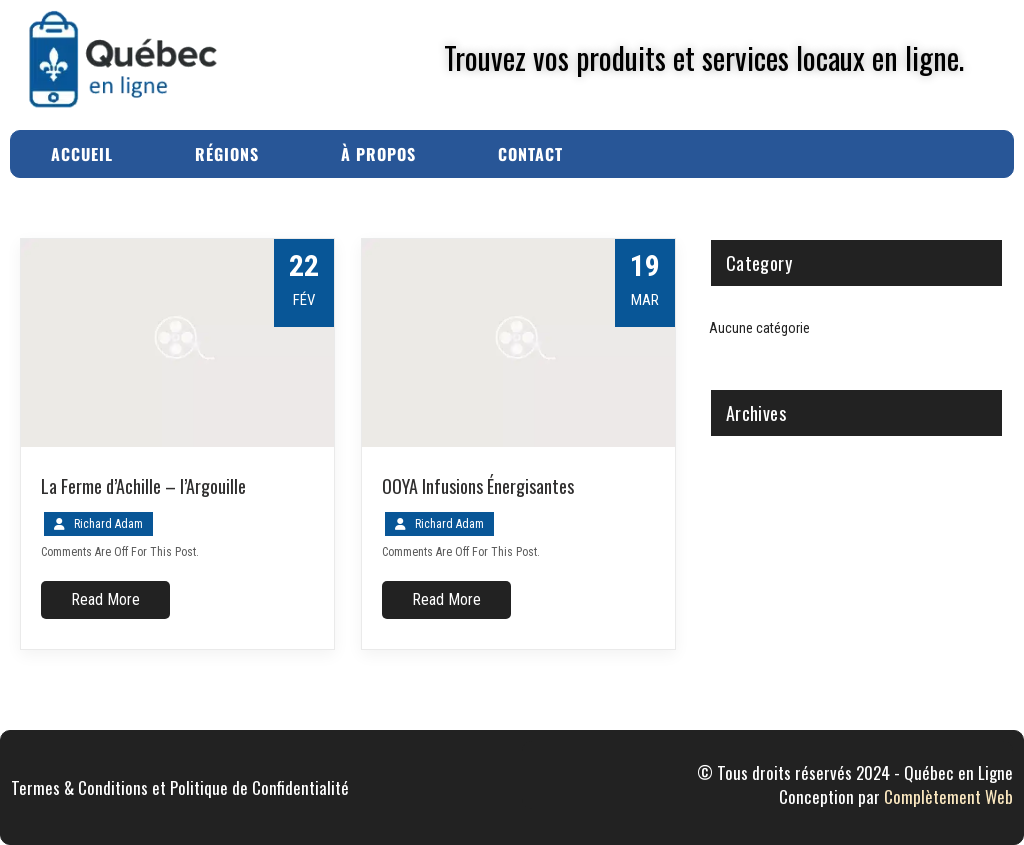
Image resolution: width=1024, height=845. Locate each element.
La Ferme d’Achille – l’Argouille (143, 486)
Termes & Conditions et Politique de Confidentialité (180, 787)
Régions (227, 154)
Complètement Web (948, 796)
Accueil (82, 154)
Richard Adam (108, 524)
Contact (530, 154)
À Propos (378, 154)
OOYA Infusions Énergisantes (478, 486)
